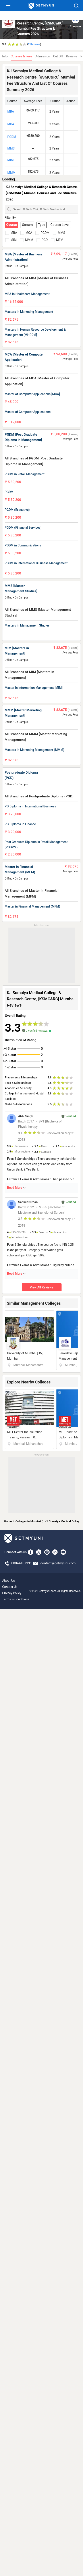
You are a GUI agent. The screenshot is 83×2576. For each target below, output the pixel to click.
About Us (8, 1580)
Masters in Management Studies (27, 625)
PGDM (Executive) (17, 510)
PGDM (11, 137)
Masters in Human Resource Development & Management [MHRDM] (35, 332)
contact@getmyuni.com (57, 1563)
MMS (11, 148)
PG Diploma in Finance (20, 824)
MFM (59, 240)
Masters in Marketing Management (29, 311)
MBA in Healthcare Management (27, 294)
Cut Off (58, 56)
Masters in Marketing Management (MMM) (34, 750)
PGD (45, 240)
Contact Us (9, 1587)
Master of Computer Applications (28, 412)
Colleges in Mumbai (28, 1521)
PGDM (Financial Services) (23, 527)
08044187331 (21, 1563)
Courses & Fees (21, 56)
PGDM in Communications (23, 545)
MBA (10, 111)
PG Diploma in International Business (30, 806)
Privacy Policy (11, 1593)
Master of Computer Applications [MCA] (32, 394)
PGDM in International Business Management (36, 563)
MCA (10, 124)
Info (5, 56)
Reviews (71, 56)
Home (8, 1521)
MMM (11, 172)
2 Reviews (34, 44)
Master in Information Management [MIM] (33, 687)
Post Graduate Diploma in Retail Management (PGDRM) (36, 844)
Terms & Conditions (15, 1599)
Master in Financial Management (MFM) (32, 906)
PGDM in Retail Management (24, 474)
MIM (10, 160)
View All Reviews (41, 1287)
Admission (42, 56)
